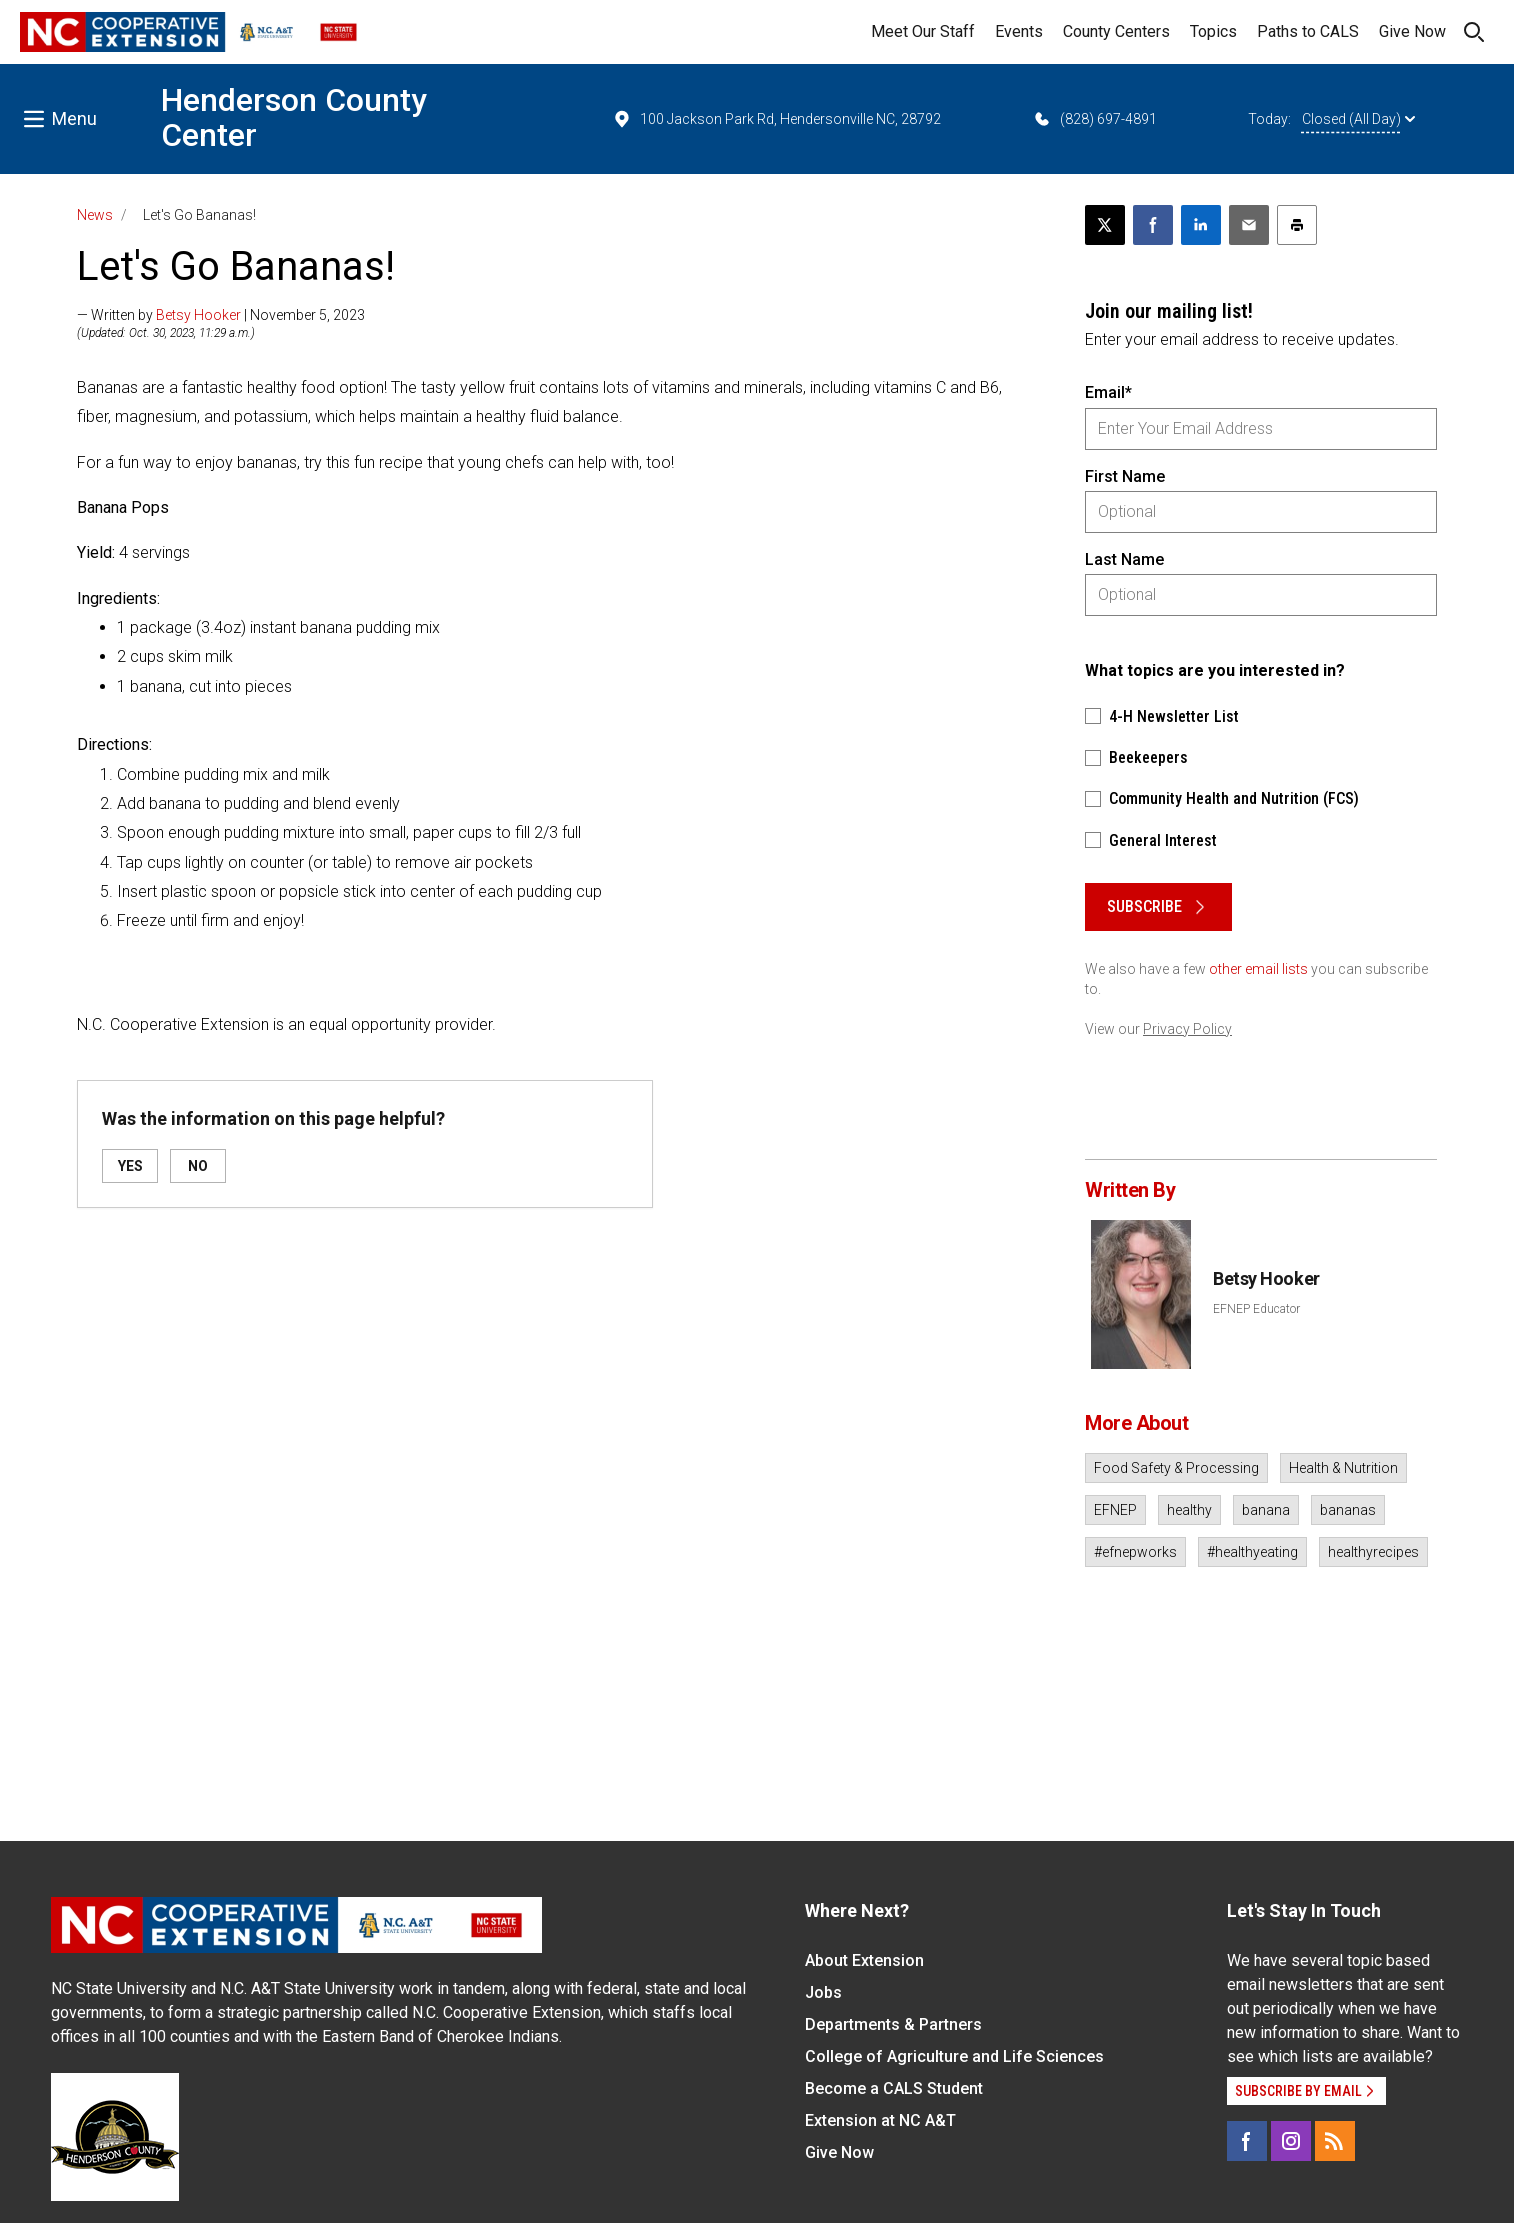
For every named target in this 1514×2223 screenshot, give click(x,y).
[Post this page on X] (1105, 225)
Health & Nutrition (1343, 1468)
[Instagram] (1291, 2141)
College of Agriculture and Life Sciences (954, 2056)
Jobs (823, 1992)
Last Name (1124, 559)
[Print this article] (1297, 225)
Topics (1213, 31)
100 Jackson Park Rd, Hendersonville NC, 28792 (776, 119)
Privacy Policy (1187, 1029)
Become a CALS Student (894, 2088)
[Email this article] (1249, 225)
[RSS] (1335, 2141)
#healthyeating (1252, 1552)
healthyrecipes (1373, 1552)
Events (1019, 31)
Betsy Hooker (198, 315)
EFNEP (1115, 1510)
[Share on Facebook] (1153, 225)
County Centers (1116, 31)
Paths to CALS (1308, 31)
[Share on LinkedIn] (1201, 225)
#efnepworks (1135, 1552)
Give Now (1412, 31)
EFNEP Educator (1256, 1309)
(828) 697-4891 (1094, 119)
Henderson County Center (294, 117)
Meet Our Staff (923, 31)
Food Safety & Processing (1176, 1468)
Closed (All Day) (1358, 119)
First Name (1125, 476)
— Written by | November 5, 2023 (221, 315)
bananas (1348, 1510)
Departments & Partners (893, 2024)
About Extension (864, 1960)
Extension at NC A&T (880, 2120)
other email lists (1258, 969)
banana (1266, 1510)
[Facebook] (1247, 2141)
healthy (1189, 1510)
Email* (1108, 392)
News (95, 215)
